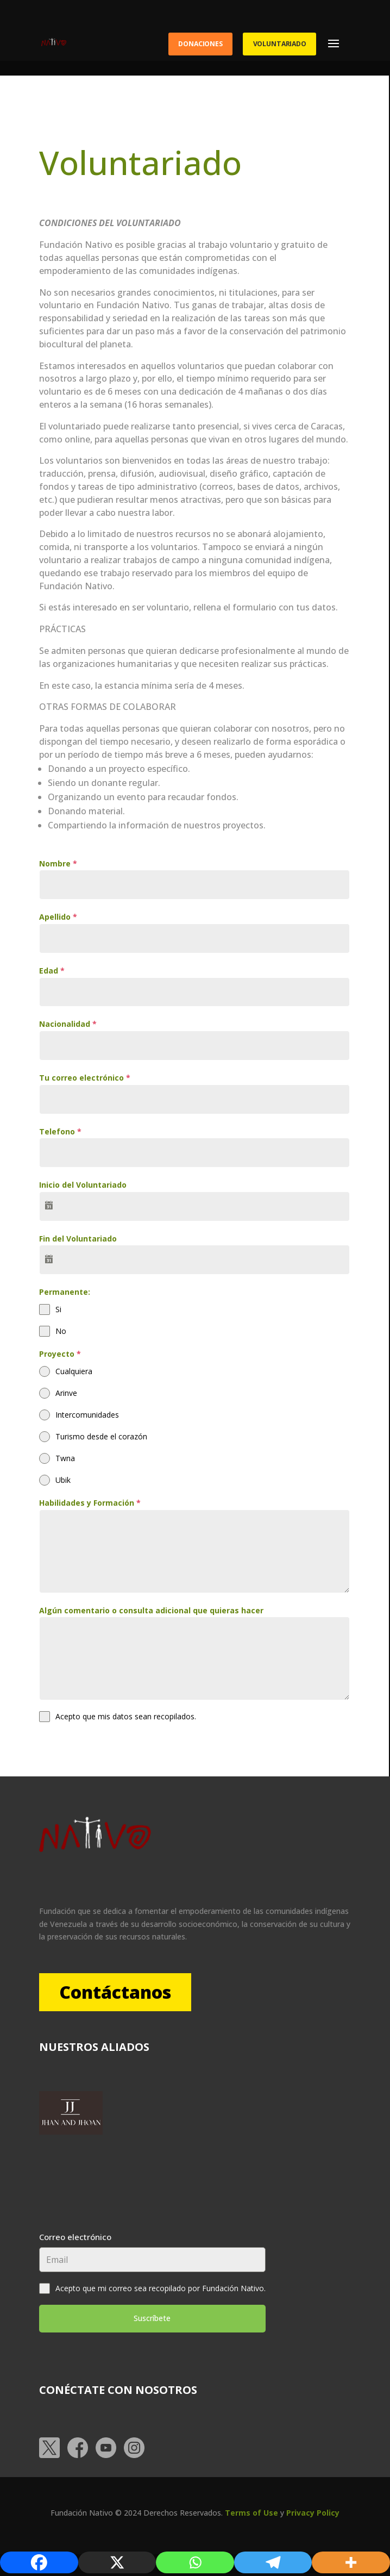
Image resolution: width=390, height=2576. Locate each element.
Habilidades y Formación (90, 1503)
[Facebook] (39, 2562)
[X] (117, 2562)
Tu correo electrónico (84, 1077)
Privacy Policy (312, 2513)
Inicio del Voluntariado (83, 1185)
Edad (52, 970)
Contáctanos (121, 1992)
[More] (351, 2562)
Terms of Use (251, 2513)
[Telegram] (273, 2562)
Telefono (60, 1131)
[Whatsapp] (195, 2562)
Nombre (58, 863)
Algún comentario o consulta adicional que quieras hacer (151, 1610)
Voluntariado (279, 43)
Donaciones (200, 43)
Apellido (58, 917)
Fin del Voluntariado (78, 1238)
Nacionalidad (68, 1024)
